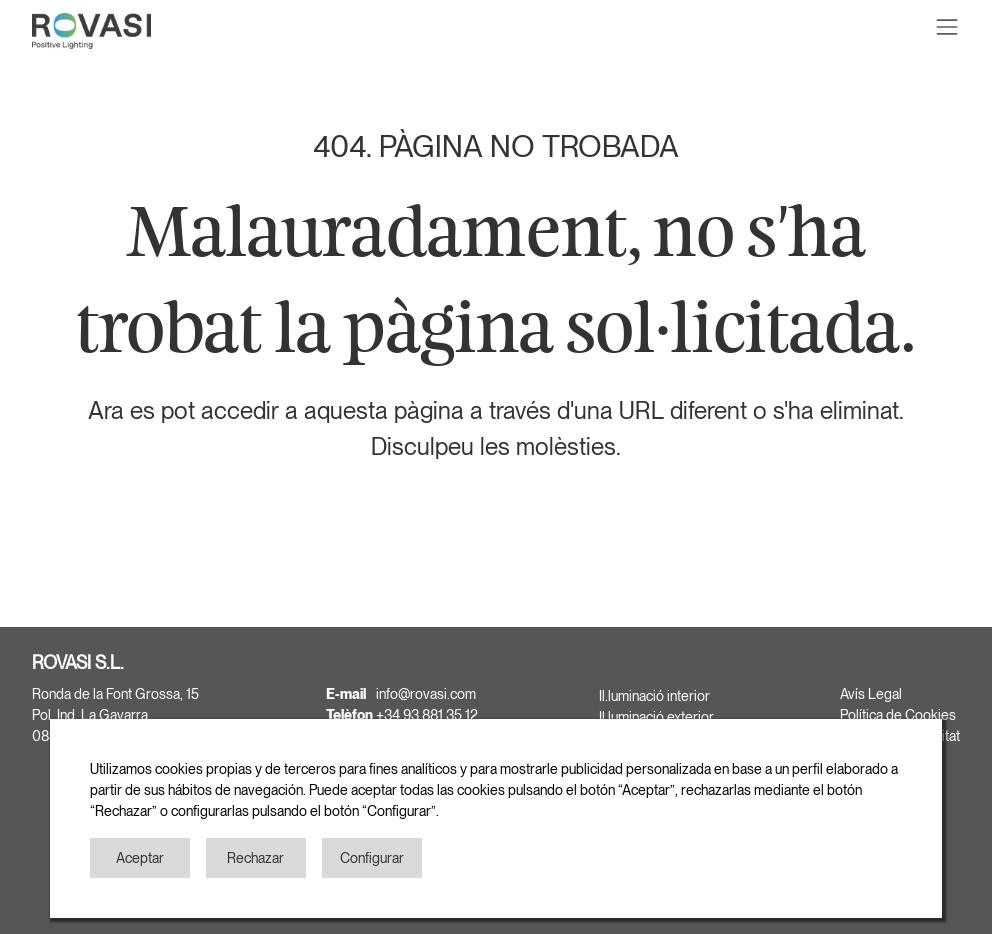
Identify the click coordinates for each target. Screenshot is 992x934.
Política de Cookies (898, 715)
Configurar (372, 858)
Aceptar (140, 858)
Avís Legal (871, 694)
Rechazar (255, 858)
